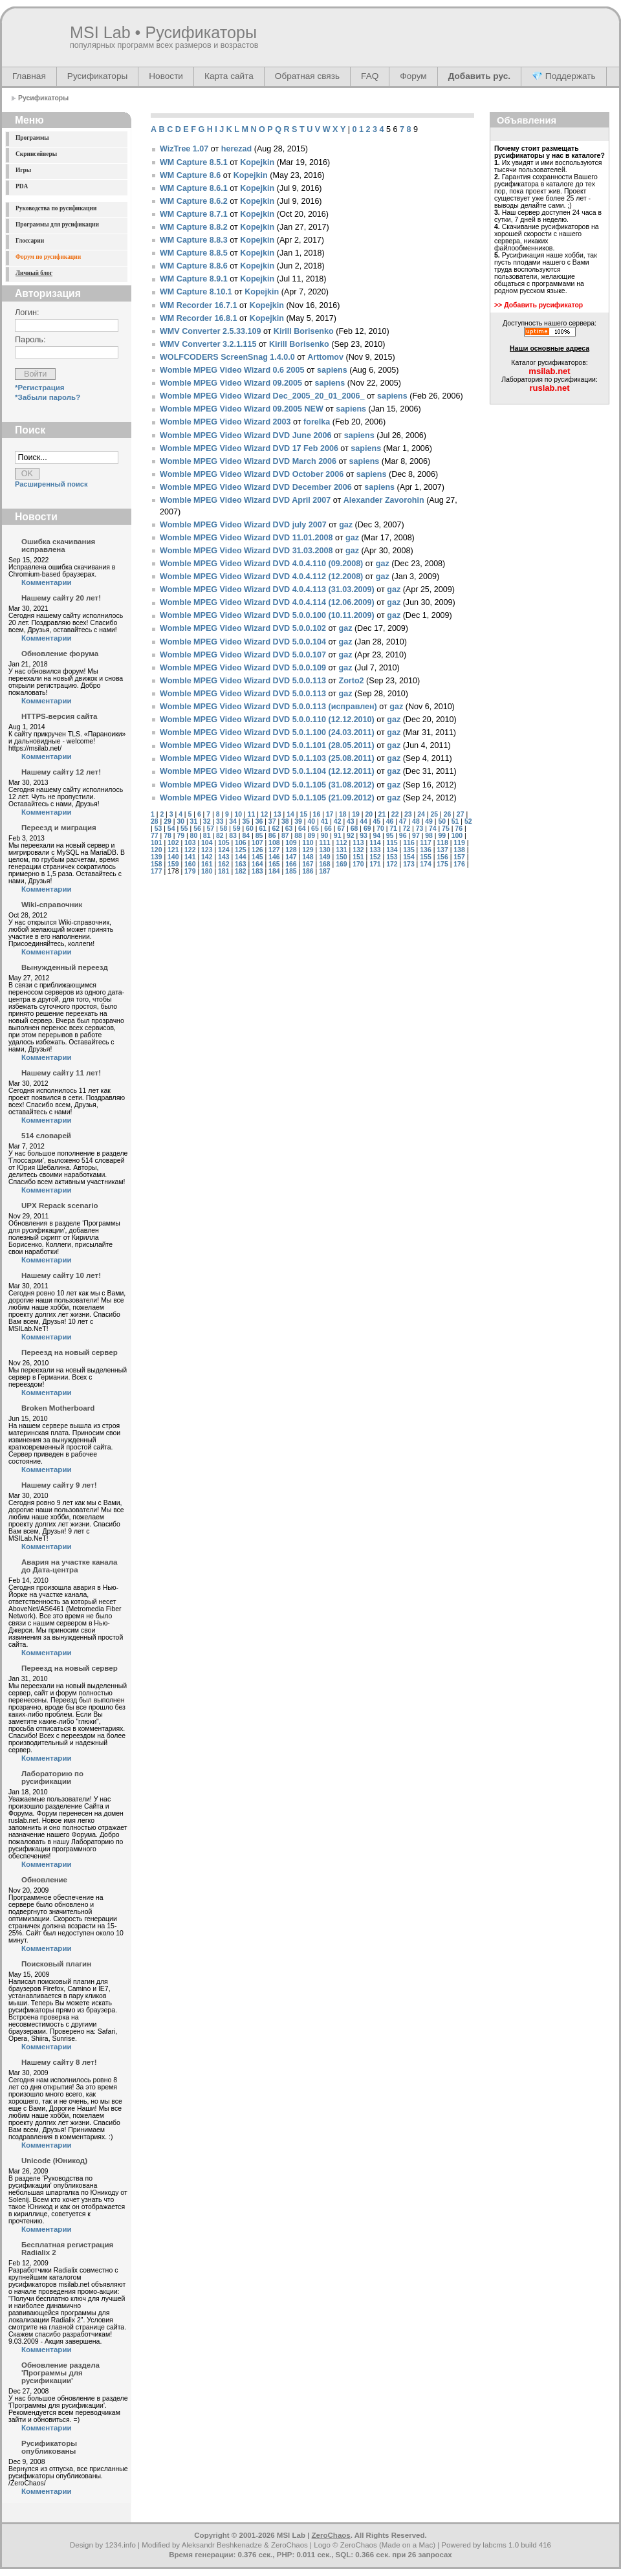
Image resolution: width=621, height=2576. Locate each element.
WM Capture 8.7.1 (194, 214)
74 (433, 828)
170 (358, 864)
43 (350, 821)
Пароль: (30, 339)
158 (156, 864)
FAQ (369, 76)
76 (459, 828)
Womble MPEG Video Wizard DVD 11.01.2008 (246, 537)
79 (180, 835)
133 (374, 849)
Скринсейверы (36, 154)
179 (189, 871)
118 (442, 842)
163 (240, 864)
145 (257, 857)
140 (173, 857)
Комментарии (46, 582)
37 (272, 821)
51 (455, 821)
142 (206, 857)
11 (252, 814)
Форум (413, 76)
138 (458, 849)
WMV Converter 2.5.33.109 (210, 331)
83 (233, 835)
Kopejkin (257, 162)
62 (275, 828)
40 (311, 821)
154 (408, 857)
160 (189, 864)
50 (442, 821)
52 (468, 821)
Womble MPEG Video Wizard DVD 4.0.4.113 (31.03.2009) (267, 589)
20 (369, 814)
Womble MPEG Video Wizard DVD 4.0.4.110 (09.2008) (261, 563)
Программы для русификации (57, 224)
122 (189, 849)
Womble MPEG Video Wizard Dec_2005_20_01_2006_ (262, 396)
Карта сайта (229, 76)
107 (257, 842)
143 (223, 857)
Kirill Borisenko (304, 331)
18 (343, 814)
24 (421, 814)
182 (240, 871)
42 (338, 821)
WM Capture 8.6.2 (194, 201)
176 (458, 864)
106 (240, 842)
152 (374, 857)
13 (277, 814)
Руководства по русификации (56, 208)
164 (257, 864)
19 (356, 814)
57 (210, 828)
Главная (29, 76)
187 (324, 871)
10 (238, 814)
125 (240, 849)
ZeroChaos (331, 2535)
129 (307, 849)
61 (263, 828)
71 (393, 828)
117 (425, 842)
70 (380, 828)
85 (259, 835)
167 (307, 864)
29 (167, 821)
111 (324, 842)
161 (206, 864)
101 (156, 842)
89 (311, 835)
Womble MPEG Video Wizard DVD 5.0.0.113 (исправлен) (268, 706)
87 (285, 835)
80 (194, 835)
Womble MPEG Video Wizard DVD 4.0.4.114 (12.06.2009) (267, 602)
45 (376, 821)
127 (273, 849)
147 (290, 857)
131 (341, 849)
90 (325, 835)
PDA (22, 186)
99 (442, 835)
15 (303, 814)
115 (391, 842)
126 (257, 849)
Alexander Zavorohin (383, 500)
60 (250, 828)
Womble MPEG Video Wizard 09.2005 (231, 383)
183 (257, 871)
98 (429, 835)
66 (328, 828)
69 (367, 828)
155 (425, 857)
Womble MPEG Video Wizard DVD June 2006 (245, 435)
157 (458, 857)
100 (457, 835)
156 (442, 857)
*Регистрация (40, 387)
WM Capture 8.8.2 (194, 227)
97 (416, 835)
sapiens (332, 370)
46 (390, 821)
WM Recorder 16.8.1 (198, 318)
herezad (236, 148)
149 (324, 857)
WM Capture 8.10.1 (196, 291)
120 (156, 849)
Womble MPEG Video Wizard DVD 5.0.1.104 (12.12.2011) (267, 771)
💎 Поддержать (564, 76)
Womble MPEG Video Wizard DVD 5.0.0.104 (243, 641)
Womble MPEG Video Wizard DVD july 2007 (243, 524)
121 (173, 849)
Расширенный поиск (51, 484)
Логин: (27, 312)
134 (391, 849)
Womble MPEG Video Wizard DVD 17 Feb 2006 (249, 448)
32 (207, 821)
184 (273, 871)
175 (442, 864)
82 (220, 835)
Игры (23, 170)
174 (425, 864)
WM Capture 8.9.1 (194, 278)
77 (154, 835)
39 (298, 821)
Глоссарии (30, 240)
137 (442, 849)
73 (420, 828)
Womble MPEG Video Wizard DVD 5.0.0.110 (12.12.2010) (267, 719)
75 (446, 828)
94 (376, 835)
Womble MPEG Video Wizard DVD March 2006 (248, 461)
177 (156, 871)
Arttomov (325, 357)
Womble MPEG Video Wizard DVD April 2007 (245, 500)
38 (285, 821)
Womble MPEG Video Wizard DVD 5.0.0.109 (243, 667)
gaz (346, 524)
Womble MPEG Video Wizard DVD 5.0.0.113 (243, 680)
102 (173, 842)
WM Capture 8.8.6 (194, 265)
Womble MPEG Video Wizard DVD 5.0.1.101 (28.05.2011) (267, 745)
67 (341, 828)
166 (290, 864)
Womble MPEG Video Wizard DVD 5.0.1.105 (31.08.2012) (267, 784)
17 (330, 814)
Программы (32, 138)
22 (395, 814)
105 (223, 842)
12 (264, 814)
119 (458, 842)
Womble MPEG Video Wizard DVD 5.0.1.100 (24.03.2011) (267, 732)
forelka (316, 421)
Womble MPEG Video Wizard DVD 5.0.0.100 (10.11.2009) (267, 615)
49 (429, 821)
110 (307, 842)
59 (237, 828)
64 (302, 828)
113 (358, 842)
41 (325, 821)
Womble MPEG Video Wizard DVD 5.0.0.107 (243, 654)
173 (408, 864)
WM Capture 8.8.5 (194, 253)
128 (290, 849)
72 (407, 828)
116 (408, 842)
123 (206, 849)
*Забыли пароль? (47, 397)
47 (403, 821)
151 (358, 857)
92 (350, 835)
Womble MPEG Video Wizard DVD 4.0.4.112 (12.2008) (261, 576)
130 (324, 849)
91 (338, 835)
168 (324, 864)
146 (273, 857)
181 (223, 871)
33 (220, 821)
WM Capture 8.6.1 (194, 188)
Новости (166, 76)
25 (434, 814)
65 (315, 828)
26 (448, 814)
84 (246, 835)
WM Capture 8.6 (190, 175)
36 (259, 821)
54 (171, 828)
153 (391, 857)
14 (290, 814)
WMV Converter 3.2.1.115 (208, 344)
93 (363, 835)
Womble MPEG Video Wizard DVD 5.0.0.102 (243, 628)
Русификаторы (97, 76)
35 (246, 821)
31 (194, 821)
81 (207, 835)
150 (341, 857)
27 (460, 814)
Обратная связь (307, 76)
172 (391, 864)
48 (416, 821)
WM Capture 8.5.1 (194, 162)
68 (354, 828)
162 (223, 864)
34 (233, 821)
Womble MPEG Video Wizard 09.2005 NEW (241, 408)
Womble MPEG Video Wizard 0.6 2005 (232, 370)
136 (425, 849)
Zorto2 (351, 680)
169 (341, 864)
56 (197, 828)
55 (184, 828)
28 (154, 821)
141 (189, 857)
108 (273, 842)
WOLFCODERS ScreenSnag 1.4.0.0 (227, 357)
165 (273, 864)
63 (289, 828)
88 (298, 835)
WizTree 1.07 (184, 148)
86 (272, 835)
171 (374, 864)
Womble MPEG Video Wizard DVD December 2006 (256, 487)
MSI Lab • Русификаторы (163, 32)
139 (156, 857)
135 (408, 849)
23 (408, 814)
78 (167, 835)
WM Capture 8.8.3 (194, 240)
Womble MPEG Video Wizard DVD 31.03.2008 (246, 550)
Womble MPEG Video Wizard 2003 (225, 421)
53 (158, 828)
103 (189, 842)
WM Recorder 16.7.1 (198, 305)
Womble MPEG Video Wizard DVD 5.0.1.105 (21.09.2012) (267, 797)
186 (307, 871)
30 (180, 821)
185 (290, 871)
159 (173, 864)
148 (307, 857)
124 (223, 849)
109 (290, 842)
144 (240, 857)
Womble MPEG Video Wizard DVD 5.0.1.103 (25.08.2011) (267, 758)
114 (374, 842)
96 (403, 835)
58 (224, 828)
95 (390, 835)
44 (363, 821)
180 (206, 871)
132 (358, 849)
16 (317, 814)
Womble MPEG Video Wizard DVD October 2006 (251, 474)
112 (341, 842)
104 (206, 842)
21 (382, 814)
